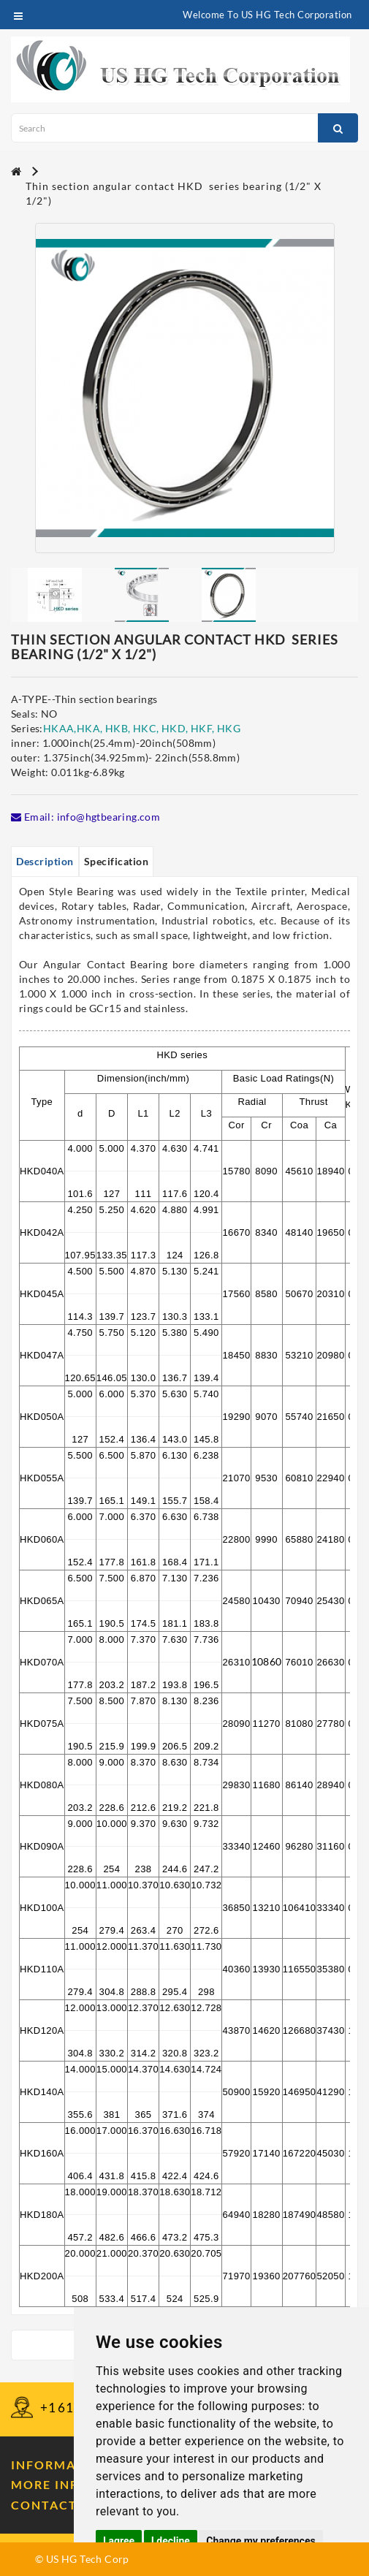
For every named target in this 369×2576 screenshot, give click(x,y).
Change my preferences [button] (260, 2541)
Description (45, 861)
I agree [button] (118, 2541)
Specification (116, 861)
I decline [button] (170, 2541)
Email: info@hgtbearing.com (85, 816)
